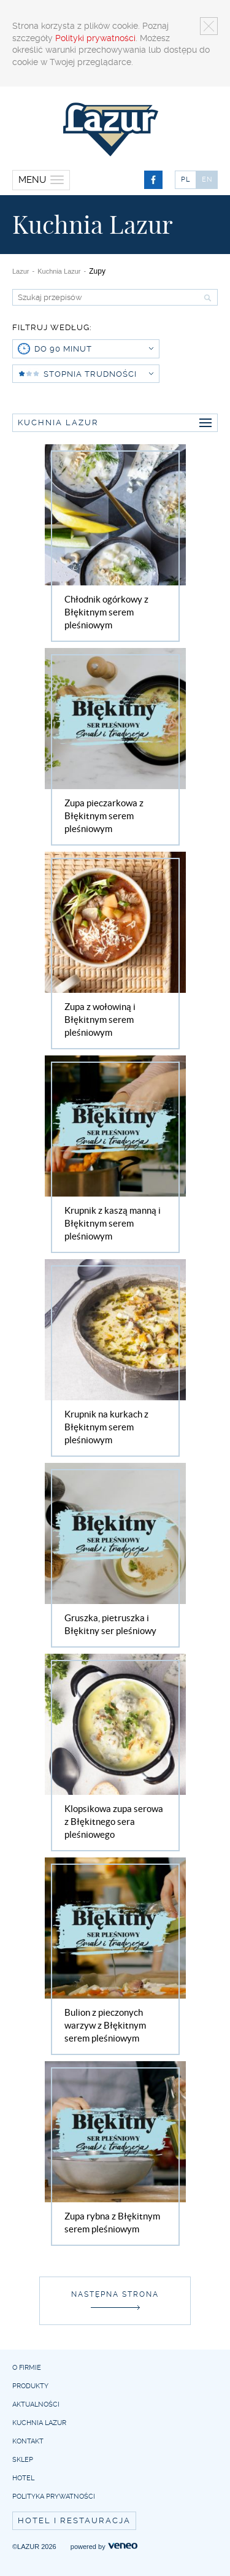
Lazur (20, 271)
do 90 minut (93, 348)
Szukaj (206, 298)
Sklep (22, 2460)
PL (185, 179)
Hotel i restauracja (74, 2520)
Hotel (23, 2478)
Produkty (30, 2386)
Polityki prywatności (95, 38)
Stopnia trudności (98, 374)
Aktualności (35, 2404)
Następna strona (115, 2294)
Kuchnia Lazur (58, 271)
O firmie (26, 2368)
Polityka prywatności (53, 2497)
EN (207, 179)
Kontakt (28, 2441)
